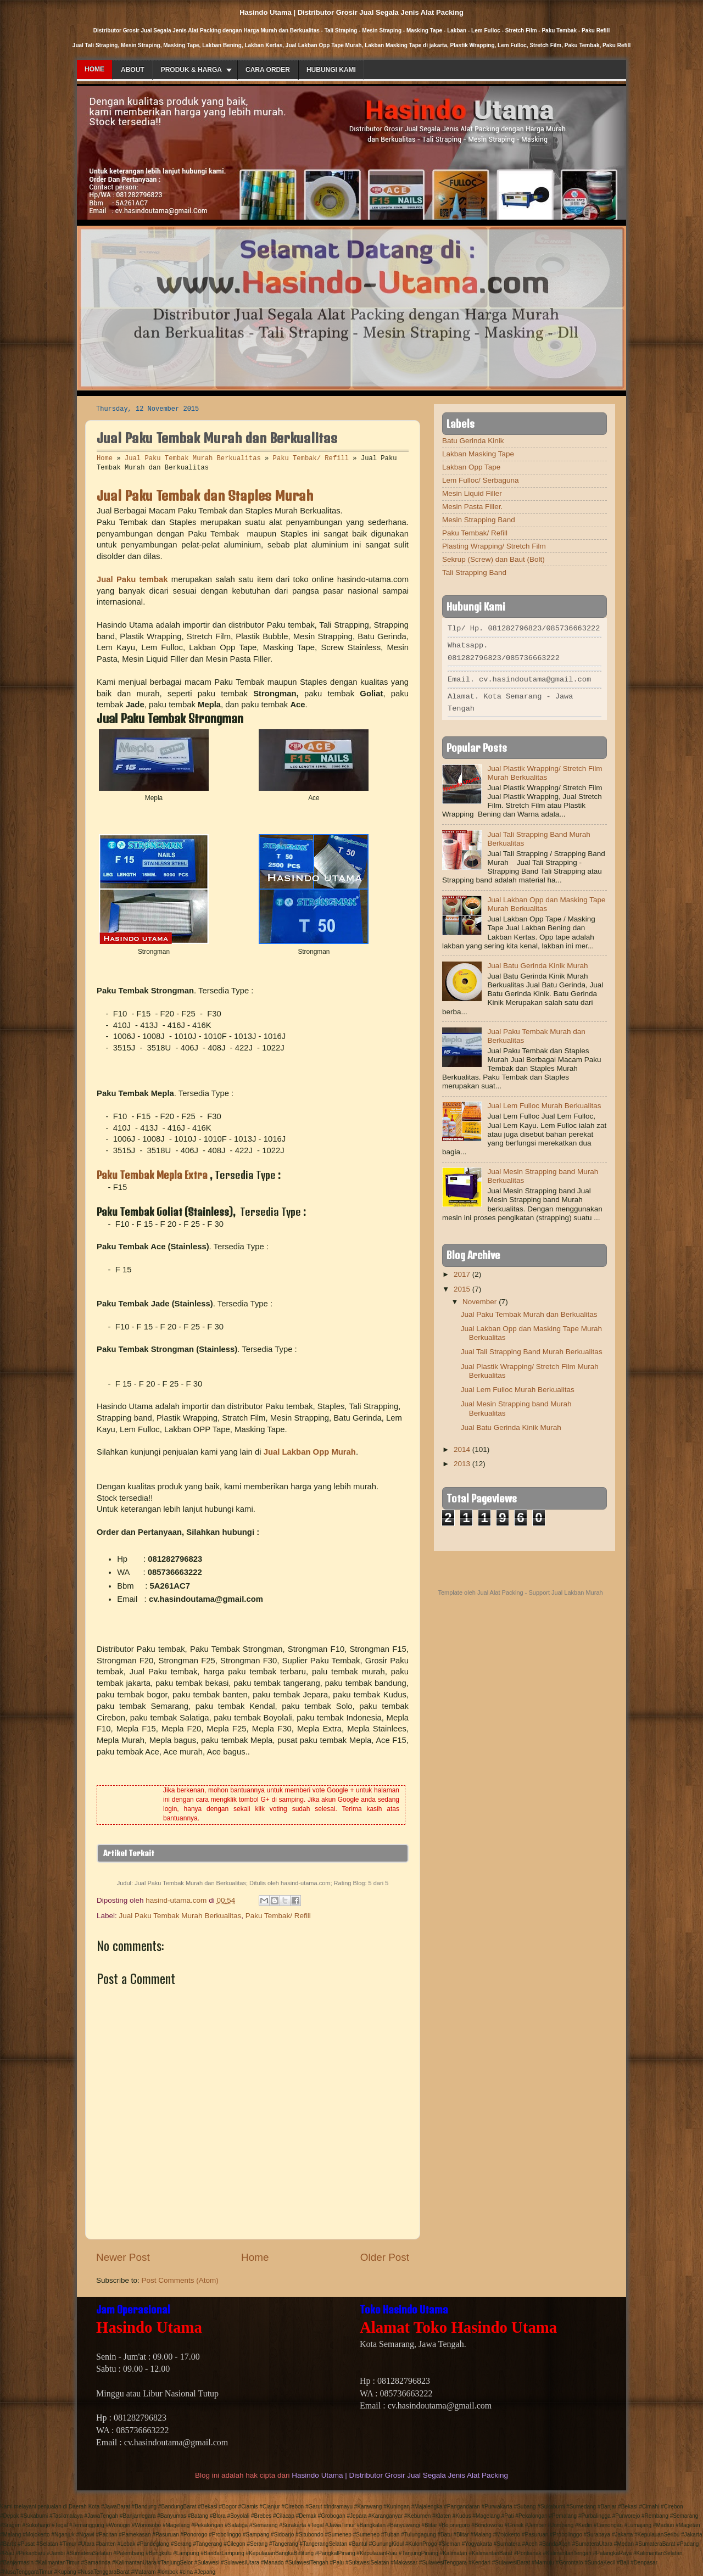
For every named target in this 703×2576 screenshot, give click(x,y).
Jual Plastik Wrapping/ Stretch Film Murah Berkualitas (544, 769)
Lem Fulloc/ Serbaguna (480, 480)
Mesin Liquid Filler (472, 493)
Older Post (384, 2257)
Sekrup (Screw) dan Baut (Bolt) (493, 559)
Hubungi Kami (331, 70)
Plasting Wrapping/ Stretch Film (494, 546)
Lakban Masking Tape (478, 454)
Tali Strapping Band (474, 572)
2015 (462, 1286)
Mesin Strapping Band (478, 520)
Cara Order (268, 70)
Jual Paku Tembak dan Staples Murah (205, 495)
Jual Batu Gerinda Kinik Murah (537, 962)
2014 (462, 1446)
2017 (462, 1271)
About (132, 70)
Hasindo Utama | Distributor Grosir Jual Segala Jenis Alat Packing (400, 2475)
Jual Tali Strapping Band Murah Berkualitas (531, 1348)
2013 (462, 1460)
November (479, 1298)
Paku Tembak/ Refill (311, 458)
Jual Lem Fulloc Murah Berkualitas (544, 1102)
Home (94, 69)
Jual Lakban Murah (577, 1589)
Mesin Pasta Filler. (472, 506)
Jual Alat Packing (500, 1589)
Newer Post (123, 2257)
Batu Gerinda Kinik (473, 441)
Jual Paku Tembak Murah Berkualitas (193, 458)
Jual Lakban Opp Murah (310, 1452)
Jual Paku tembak (132, 579)
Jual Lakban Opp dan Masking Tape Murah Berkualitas (546, 900)
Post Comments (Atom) (180, 2280)
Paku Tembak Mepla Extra (153, 1175)
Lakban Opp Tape (471, 467)
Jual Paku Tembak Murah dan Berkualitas (529, 1311)
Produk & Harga (191, 70)
